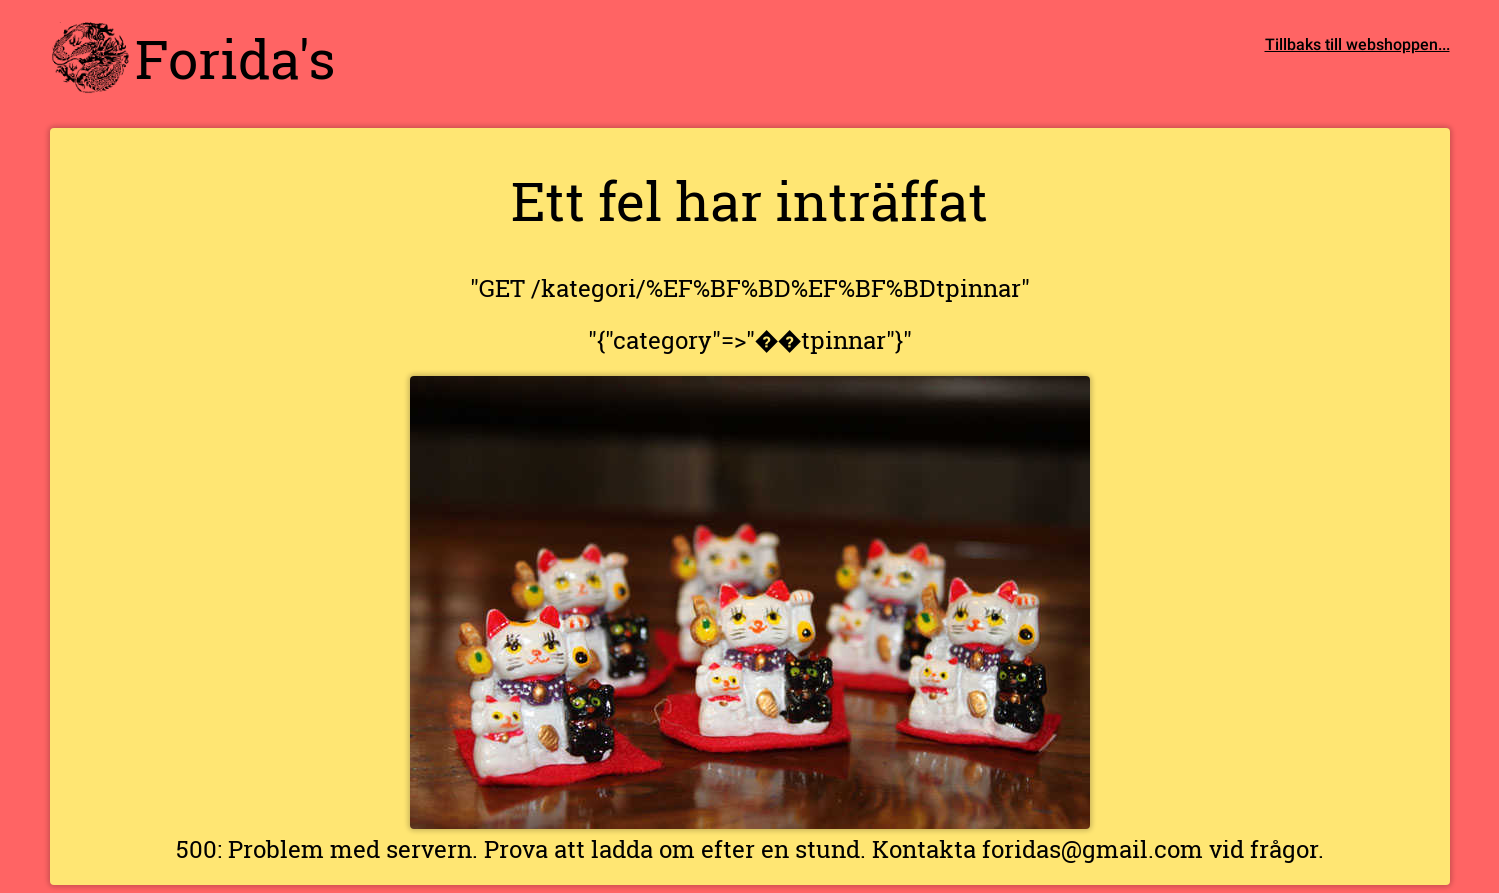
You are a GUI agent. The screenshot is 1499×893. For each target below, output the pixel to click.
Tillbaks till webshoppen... (1357, 43)
